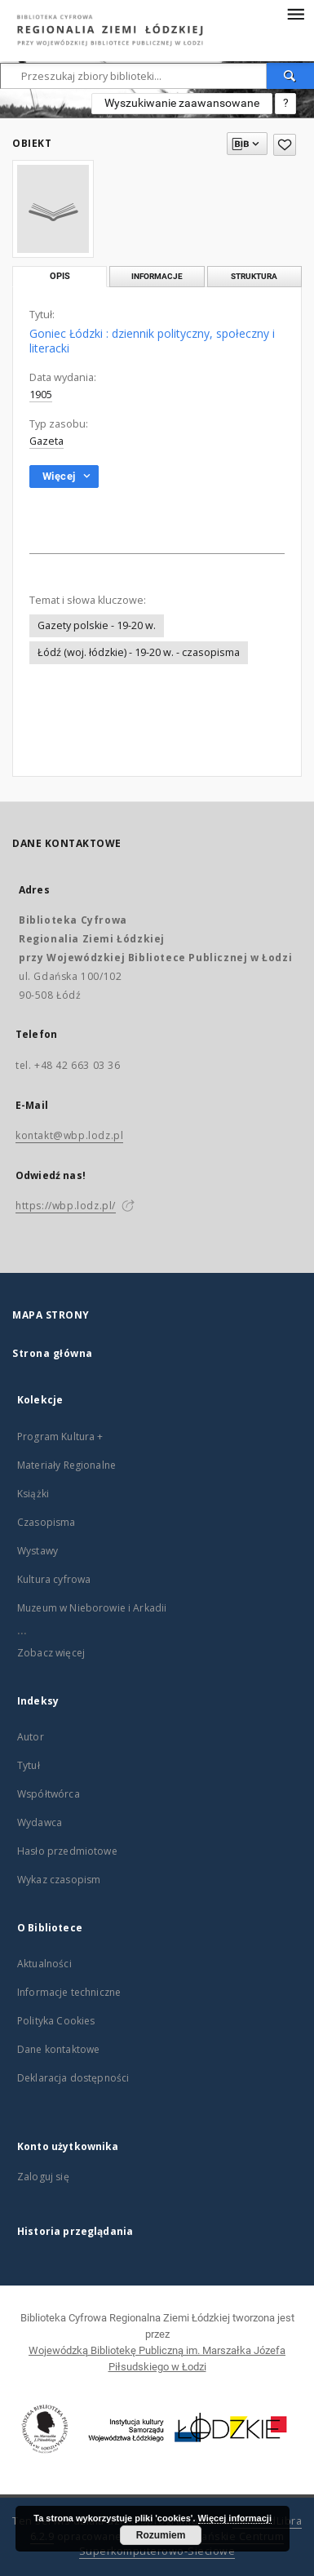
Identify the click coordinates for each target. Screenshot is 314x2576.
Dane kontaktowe (58, 2049)
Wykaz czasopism (58, 1880)
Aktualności (44, 1964)
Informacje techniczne (69, 1992)
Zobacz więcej (51, 1653)
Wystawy (37, 1551)
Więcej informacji (235, 2518)
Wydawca (39, 1822)
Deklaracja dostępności (73, 2078)
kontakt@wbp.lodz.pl (69, 1135)
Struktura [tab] (254, 276)
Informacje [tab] (157, 276)
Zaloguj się (43, 2177)
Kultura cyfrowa (54, 1579)
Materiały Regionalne (66, 1465)
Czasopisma (46, 1522)
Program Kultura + (60, 1436)
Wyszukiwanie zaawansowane (181, 102)
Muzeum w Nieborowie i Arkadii (91, 1608)
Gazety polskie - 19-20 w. (97, 625)
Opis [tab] (60, 276)
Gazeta (46, 441)
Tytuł (28, 1765)
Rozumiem (161, 2535)
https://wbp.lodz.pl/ (65, 1206)
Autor (30, 1737)
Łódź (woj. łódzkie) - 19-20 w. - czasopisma (139, 652)
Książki (33, 1494)
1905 (40, 394)
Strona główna (52, 1353)
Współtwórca (48, 1794)
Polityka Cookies (56, 2021)
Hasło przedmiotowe (67, 1851)
